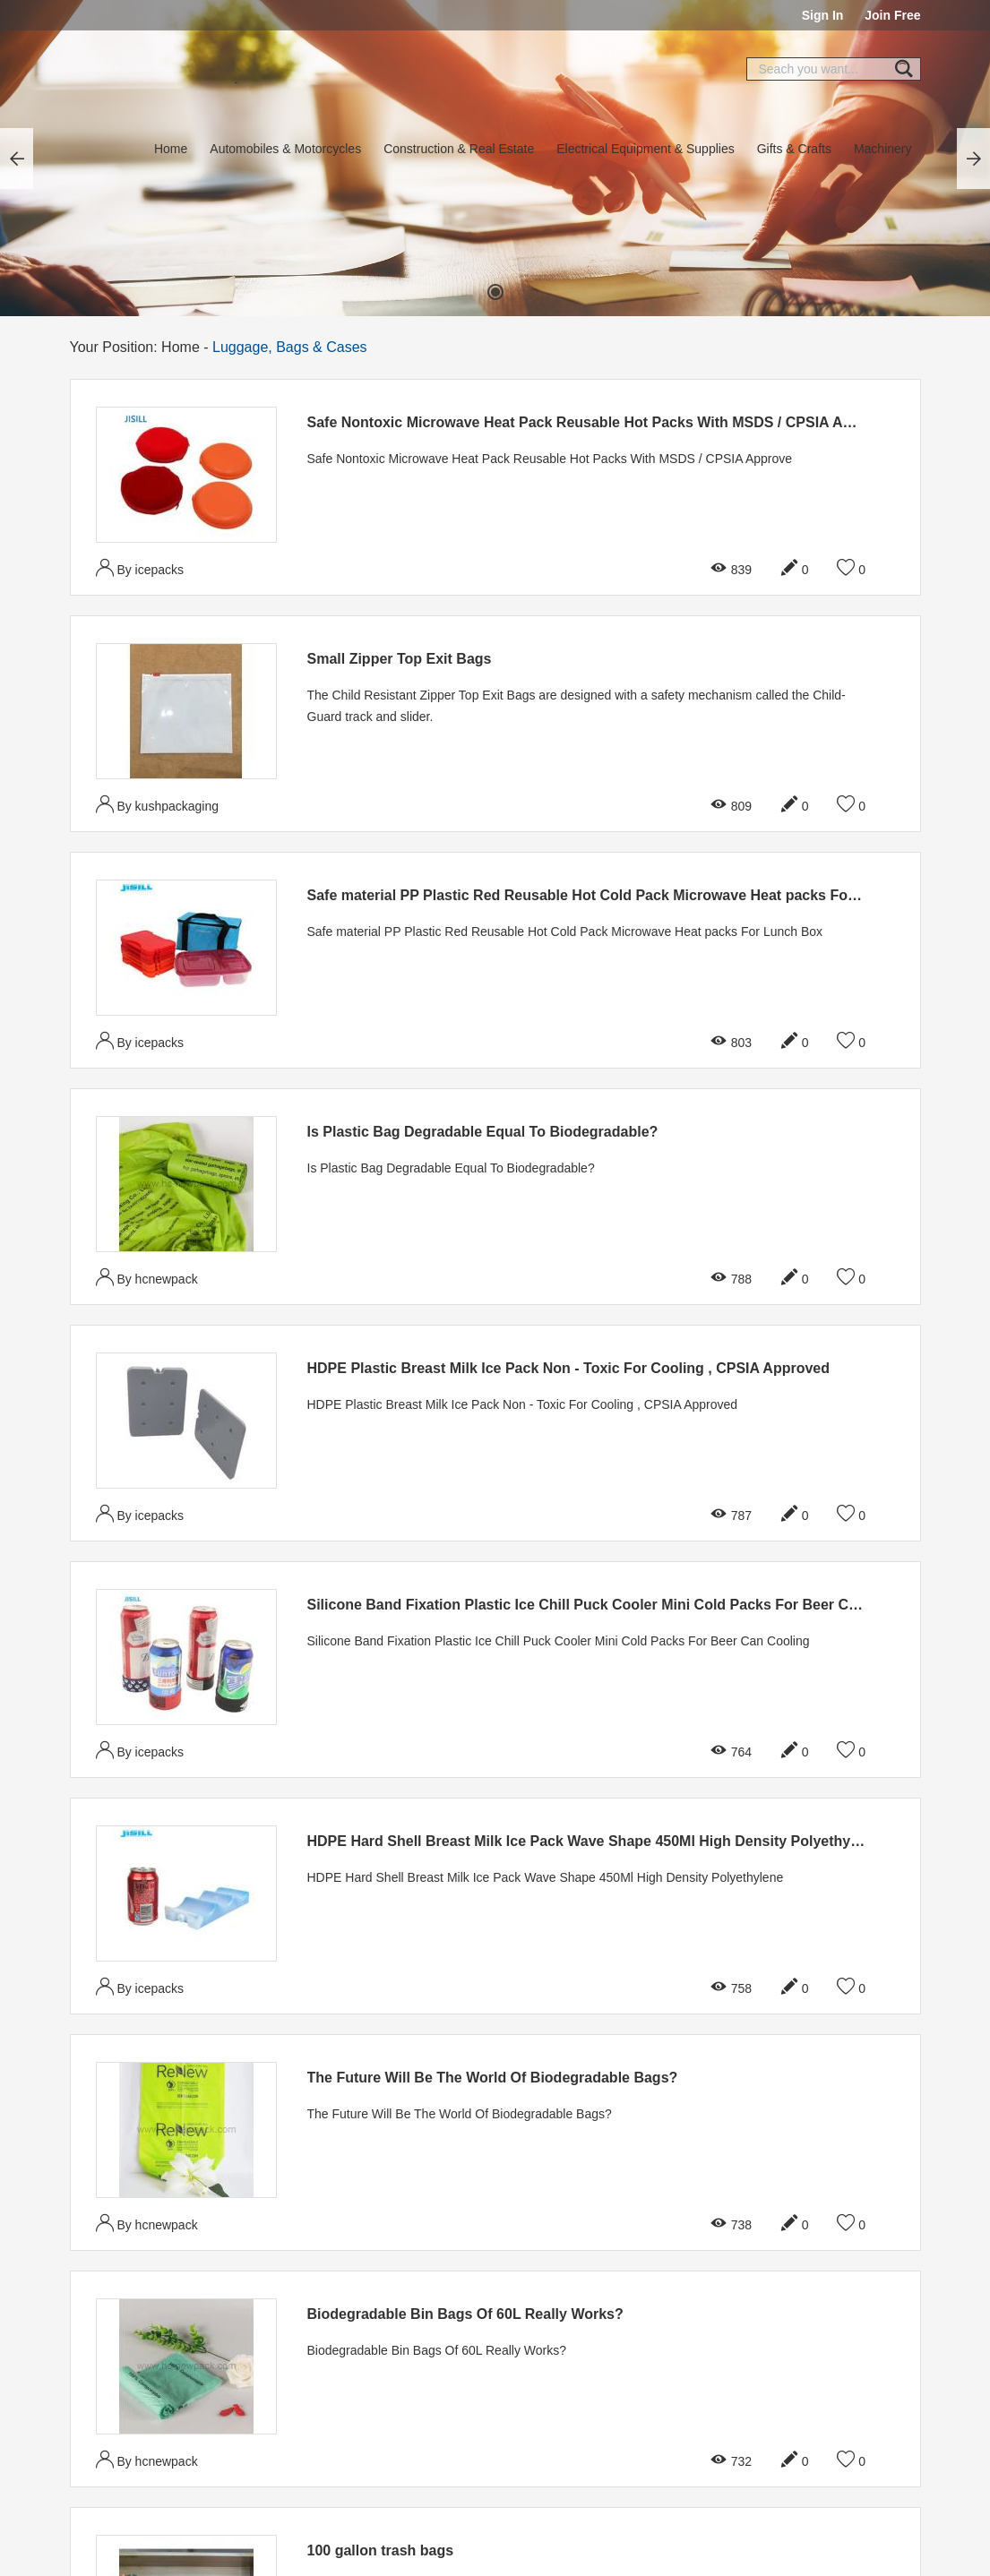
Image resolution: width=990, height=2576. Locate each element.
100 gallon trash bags (380, 2550)
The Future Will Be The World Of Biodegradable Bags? (492, 2077)
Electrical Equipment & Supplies (645, 149)
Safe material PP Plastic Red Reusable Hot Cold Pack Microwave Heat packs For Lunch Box (619, 895)
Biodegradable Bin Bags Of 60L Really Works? (465, 2314)
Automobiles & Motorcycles (285, 149)
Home (170, 149)
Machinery (883, 149)
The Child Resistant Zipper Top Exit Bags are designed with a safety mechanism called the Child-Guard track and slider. (576, 706)
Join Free (892, 15)
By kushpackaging (158, 803)
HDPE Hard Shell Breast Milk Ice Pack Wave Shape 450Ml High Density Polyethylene (593, 1841)
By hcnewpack (147, 1276)
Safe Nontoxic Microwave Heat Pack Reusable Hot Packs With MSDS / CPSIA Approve (599, 422)
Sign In (823, 15)
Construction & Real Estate (458, 149)
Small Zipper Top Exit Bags (399, 658)
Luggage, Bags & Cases (289, 347)
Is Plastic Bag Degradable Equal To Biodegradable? (483, 1131)
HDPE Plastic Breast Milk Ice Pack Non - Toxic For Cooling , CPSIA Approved (569, 1368)
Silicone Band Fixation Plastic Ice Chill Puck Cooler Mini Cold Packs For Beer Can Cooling (615, 1604)
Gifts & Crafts (794, 149)
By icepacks (140, 567)
